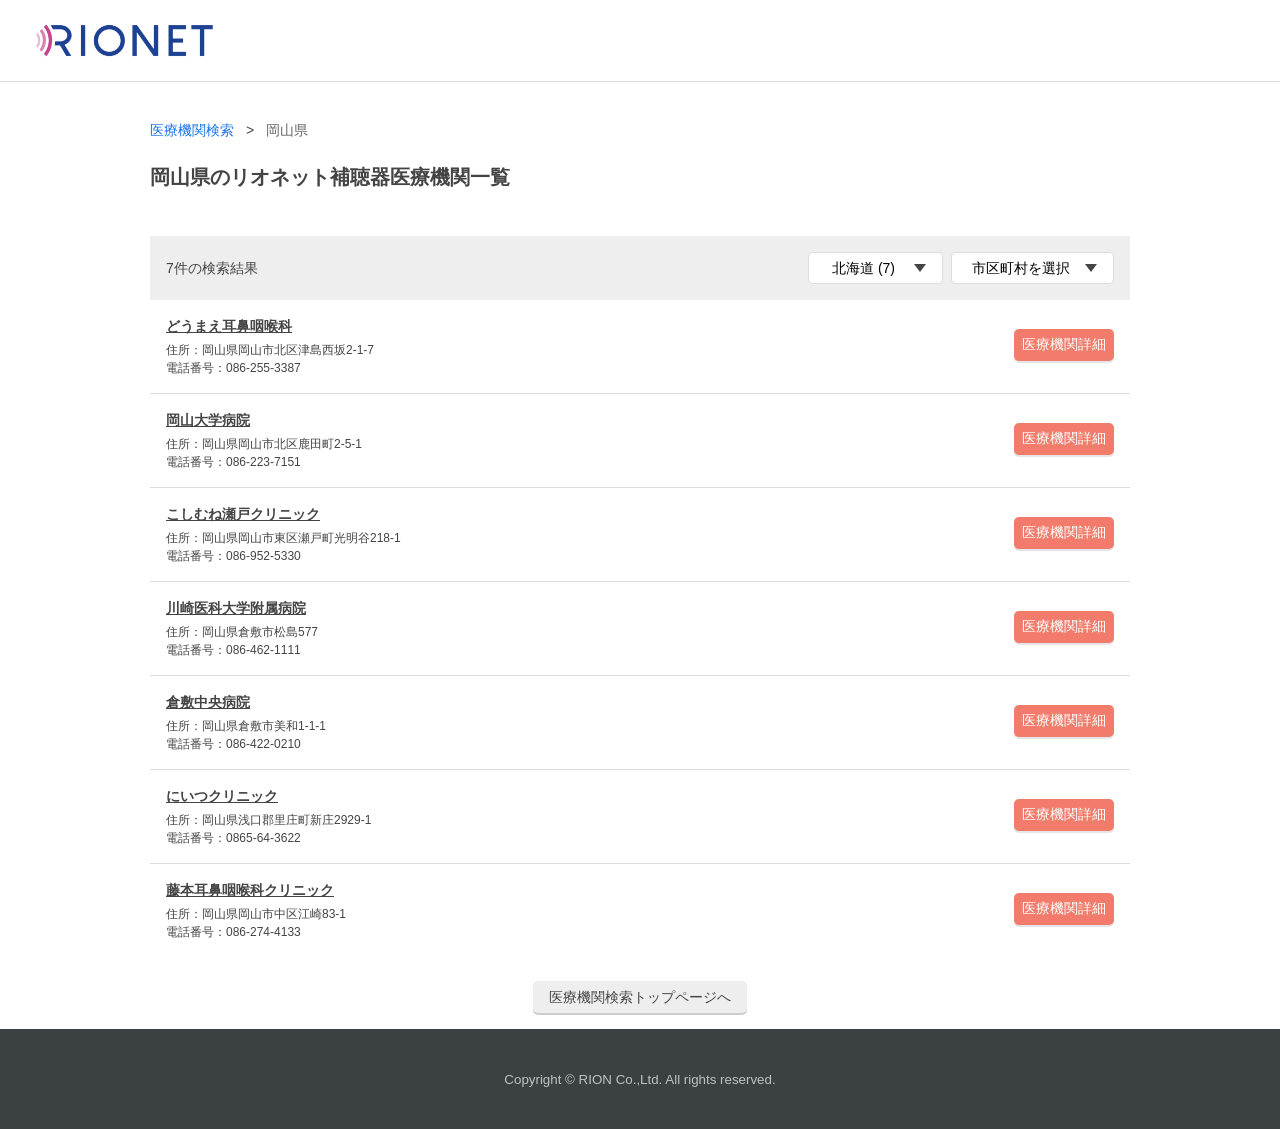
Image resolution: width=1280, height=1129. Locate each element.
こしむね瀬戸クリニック (243, 514)
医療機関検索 (192, 130)
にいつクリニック (222, 796)
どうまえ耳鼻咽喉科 (229, 326)
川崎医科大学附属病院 (236, 608)
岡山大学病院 (208, 420)
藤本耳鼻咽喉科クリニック (250, 890)
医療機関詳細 (1064, 344)
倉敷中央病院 (208, 702)
